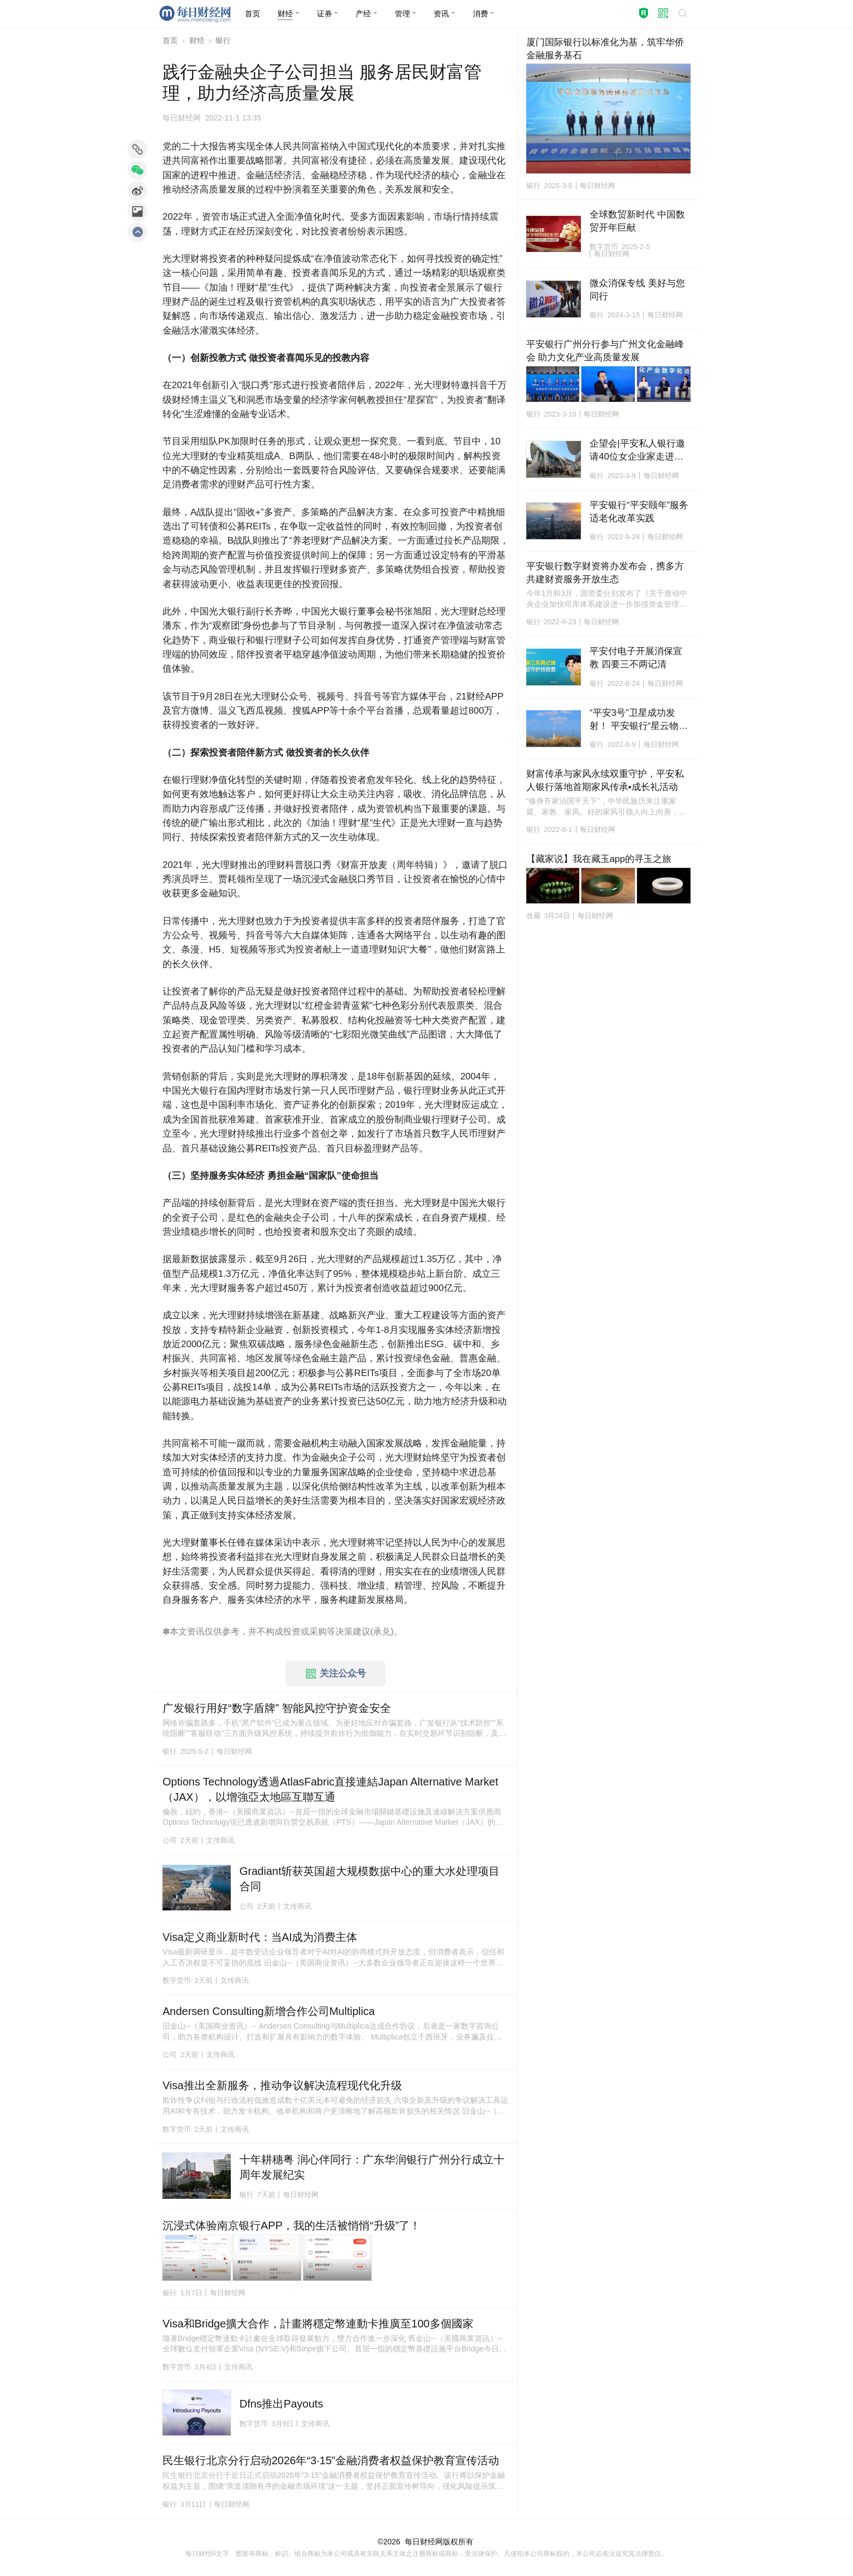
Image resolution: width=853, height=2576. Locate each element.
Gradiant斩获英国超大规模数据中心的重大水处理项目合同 (369, 1878)
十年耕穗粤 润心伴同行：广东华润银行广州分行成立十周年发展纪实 (371, 2167)
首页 (170, 40)
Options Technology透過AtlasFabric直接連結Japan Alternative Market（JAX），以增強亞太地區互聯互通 (330, 1789)
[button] (288, 13)
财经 (197, 40)
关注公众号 (336, 1673)
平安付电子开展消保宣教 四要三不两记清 (636, 657)
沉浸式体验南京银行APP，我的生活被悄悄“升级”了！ (292, 2225)
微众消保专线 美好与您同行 (637, 289)
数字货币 (177, 1980)
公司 (170, 1840)
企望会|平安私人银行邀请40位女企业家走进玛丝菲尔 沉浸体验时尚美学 (637, 450)
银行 (223, 40)
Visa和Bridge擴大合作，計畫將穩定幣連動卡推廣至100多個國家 (318, 2324)
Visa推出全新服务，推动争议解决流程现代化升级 (282, 2085)
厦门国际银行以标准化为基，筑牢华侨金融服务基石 (605, 49)
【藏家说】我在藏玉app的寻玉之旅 (598, 859)
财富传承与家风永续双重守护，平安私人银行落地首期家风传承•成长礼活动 (605, 780)
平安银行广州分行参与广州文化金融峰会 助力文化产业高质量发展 (605, 351)
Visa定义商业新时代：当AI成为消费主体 (260, 1937)
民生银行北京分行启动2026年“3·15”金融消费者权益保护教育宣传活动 (331, 2460)
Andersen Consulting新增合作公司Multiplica (269, 2011)
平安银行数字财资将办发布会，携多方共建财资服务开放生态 (605, 572)
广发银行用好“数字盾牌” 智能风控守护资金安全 (277, 1708)
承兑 (382, 1631)
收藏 (533, 916)
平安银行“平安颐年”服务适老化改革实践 (639, 511)
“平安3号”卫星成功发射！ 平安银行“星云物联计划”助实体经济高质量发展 (639, 720)
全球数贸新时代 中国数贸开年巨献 (637, 221)
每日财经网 (424, 2541)
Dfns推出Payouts (281, 2404)
